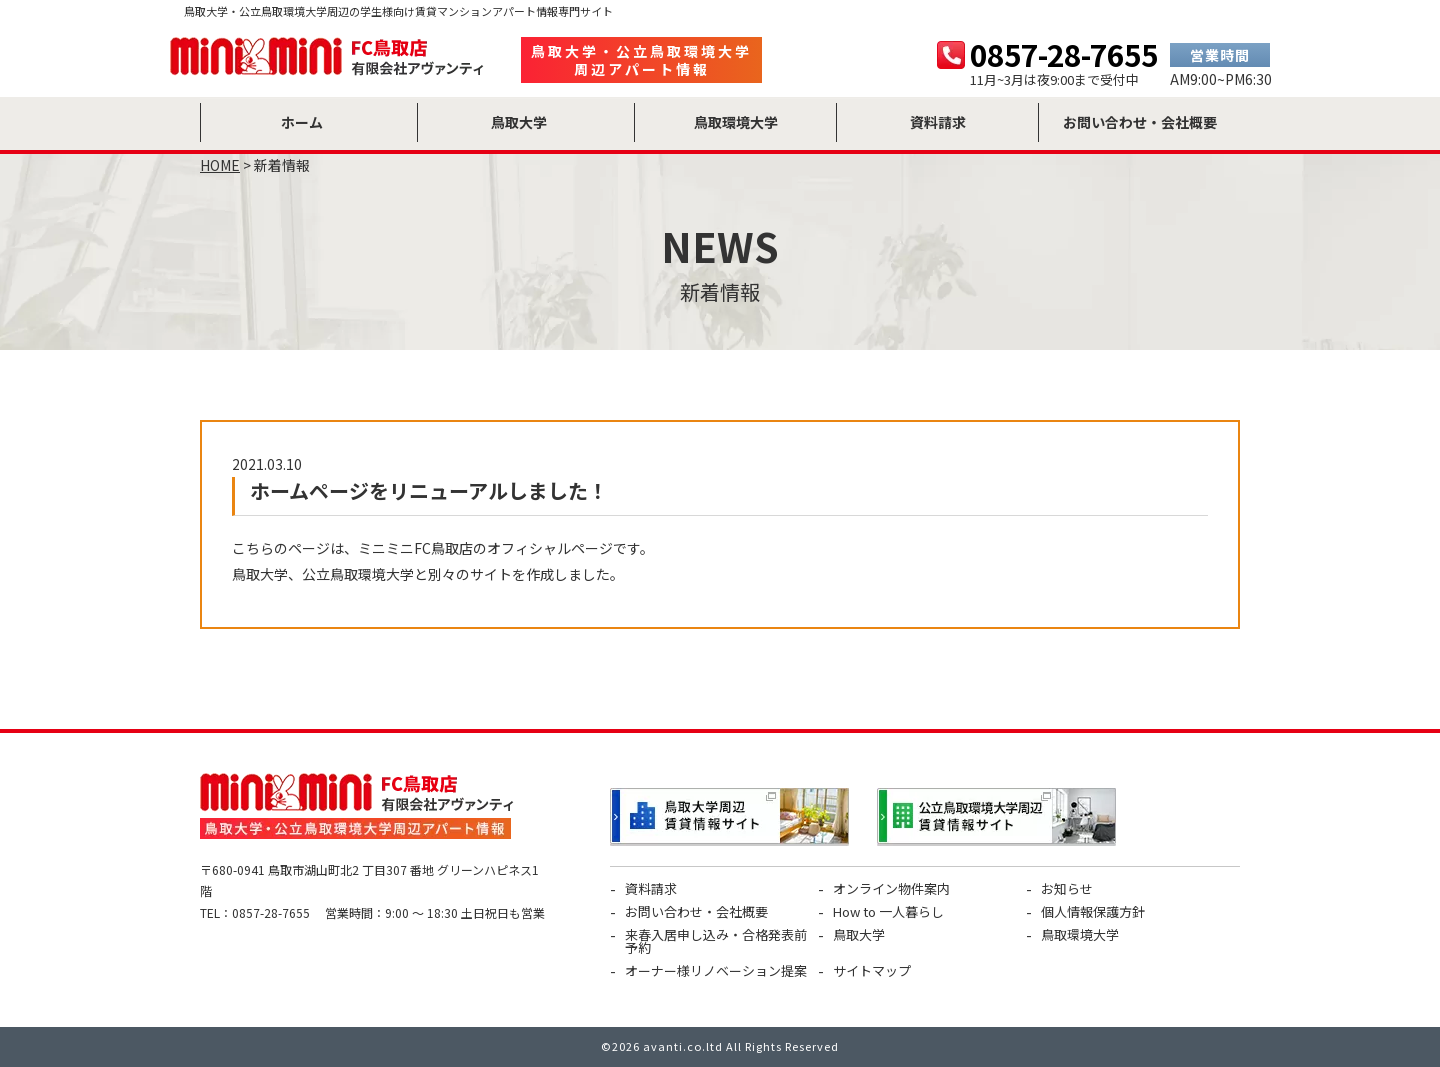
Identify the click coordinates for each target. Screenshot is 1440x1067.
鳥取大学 (859, 934)
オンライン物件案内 (891, 888)
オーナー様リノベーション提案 (716, 970)
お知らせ (1067, 888)
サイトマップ (872, 970)
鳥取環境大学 (1080, 934)
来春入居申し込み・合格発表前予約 (716, 941)
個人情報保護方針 (1093, 911)
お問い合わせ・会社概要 (696, 911)
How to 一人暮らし (888, 911)
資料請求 (651, 888)
